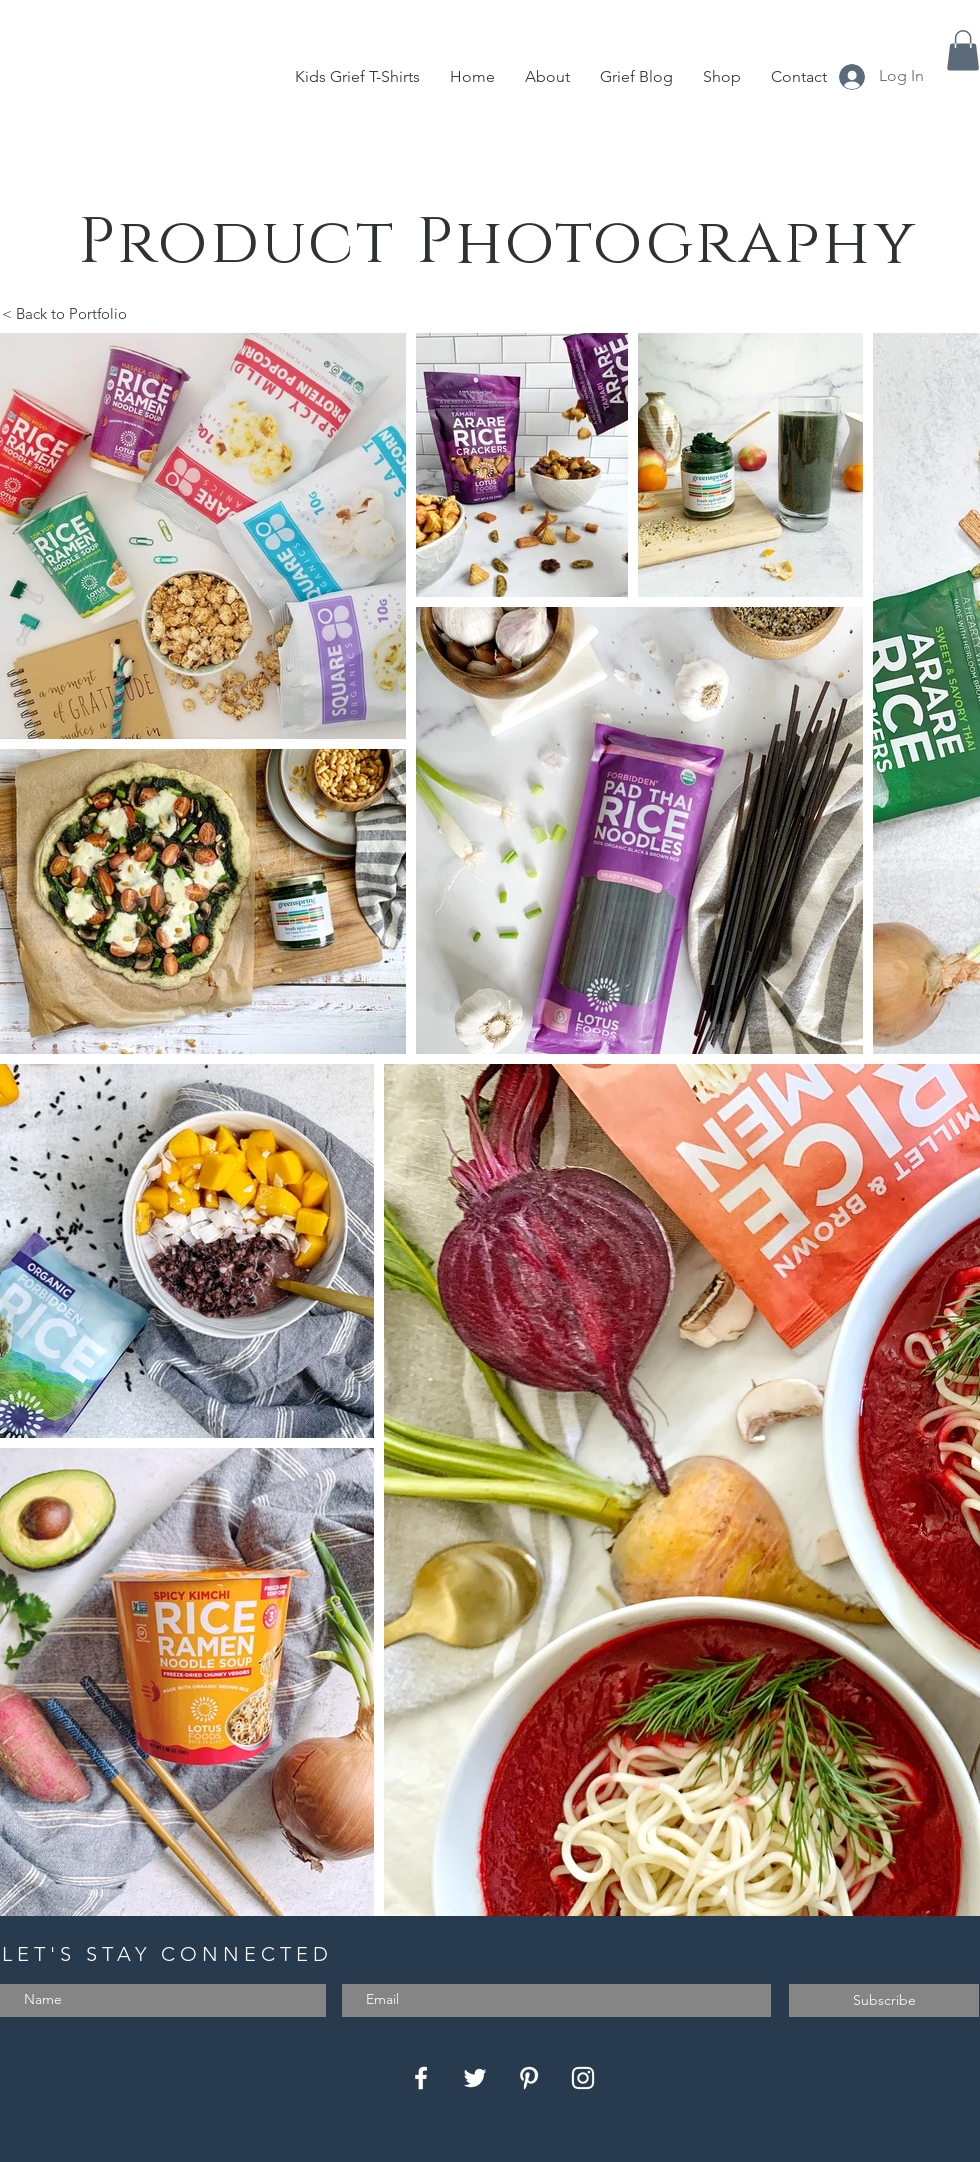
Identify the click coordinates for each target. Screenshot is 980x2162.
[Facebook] (421, 2078)
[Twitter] (475, 2078)
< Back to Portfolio (64, 313)
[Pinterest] (529, 2078)
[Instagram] (583, 2078)
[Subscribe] (884, 2000)
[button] (963, 50)
